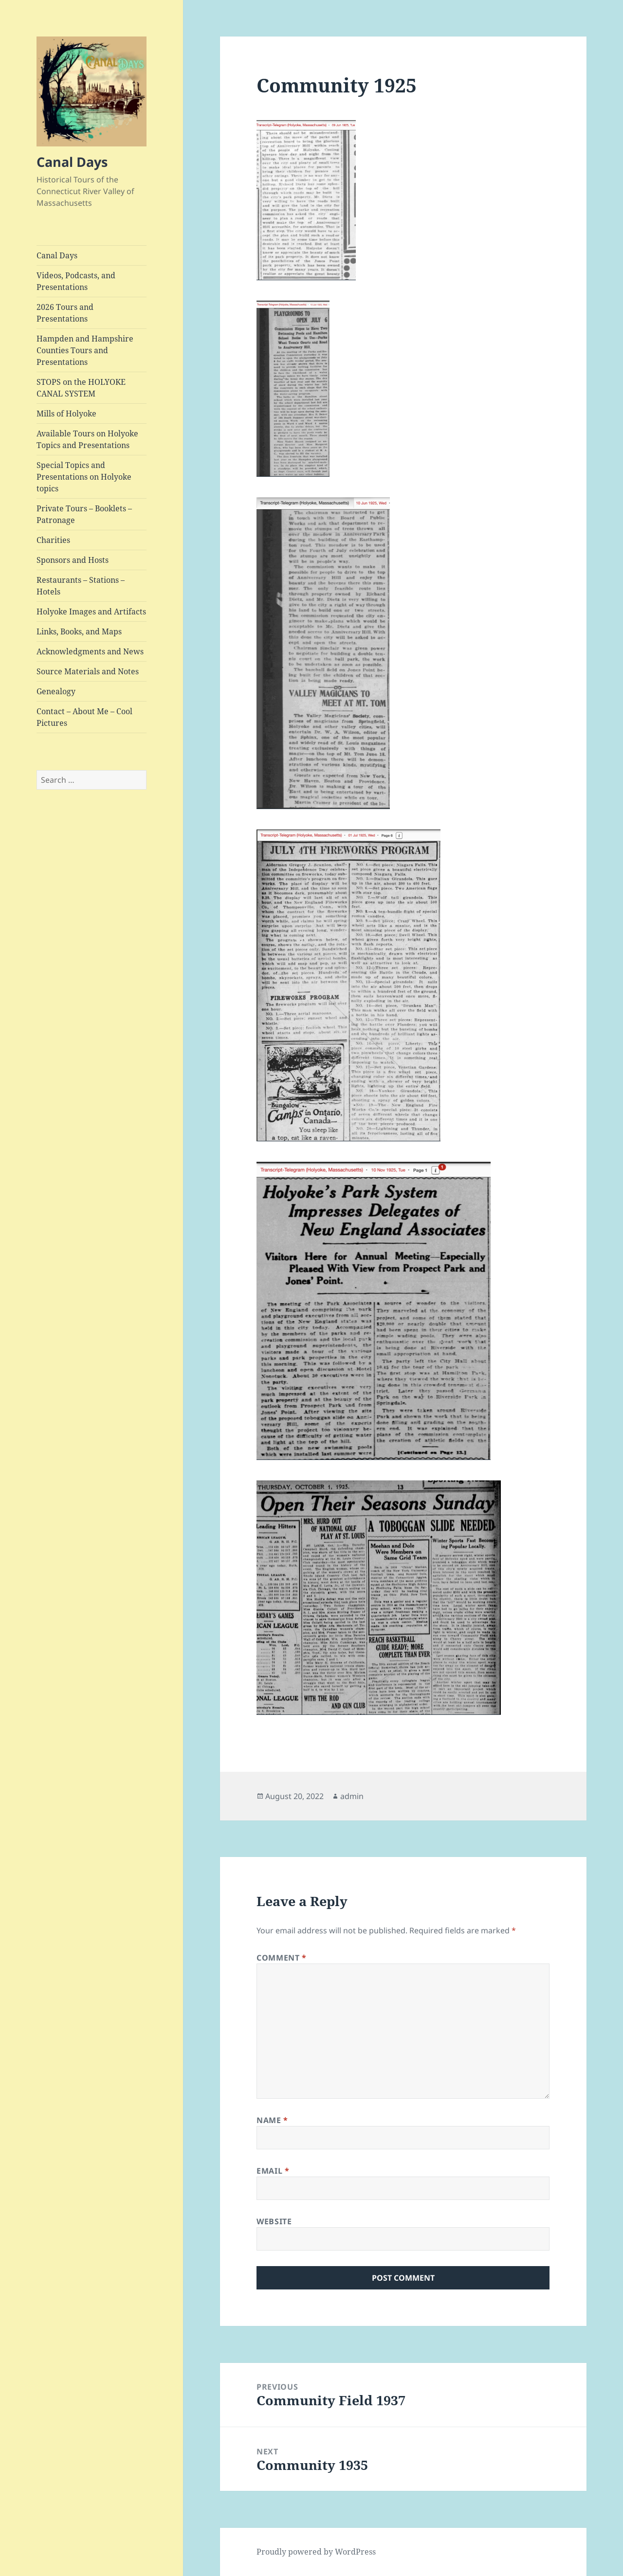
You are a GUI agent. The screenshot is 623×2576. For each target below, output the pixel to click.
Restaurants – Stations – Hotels (81, 586)
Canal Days (72, 162)
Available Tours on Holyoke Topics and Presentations (87, 439)
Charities (53, 540)
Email (273, 2170)
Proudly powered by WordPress (316, 2551)
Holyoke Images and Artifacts (91, 611)
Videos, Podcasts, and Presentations (76, 281)
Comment (282, 1957)
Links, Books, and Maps (79, 631)
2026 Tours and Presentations (65, 313)
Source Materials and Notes (88, 671)
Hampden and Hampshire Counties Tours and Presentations (85, 350)
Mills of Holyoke (66, 413)
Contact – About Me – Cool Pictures (84, 717)
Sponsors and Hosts (73, 560)
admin (352, 1796)
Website (274, 2221)
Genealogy (56, 691)
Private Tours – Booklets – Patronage (84, 514)
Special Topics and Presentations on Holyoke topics (84, 477)
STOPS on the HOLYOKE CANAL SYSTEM (81, 388)
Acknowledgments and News (90, 651)
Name (272, 2120)
